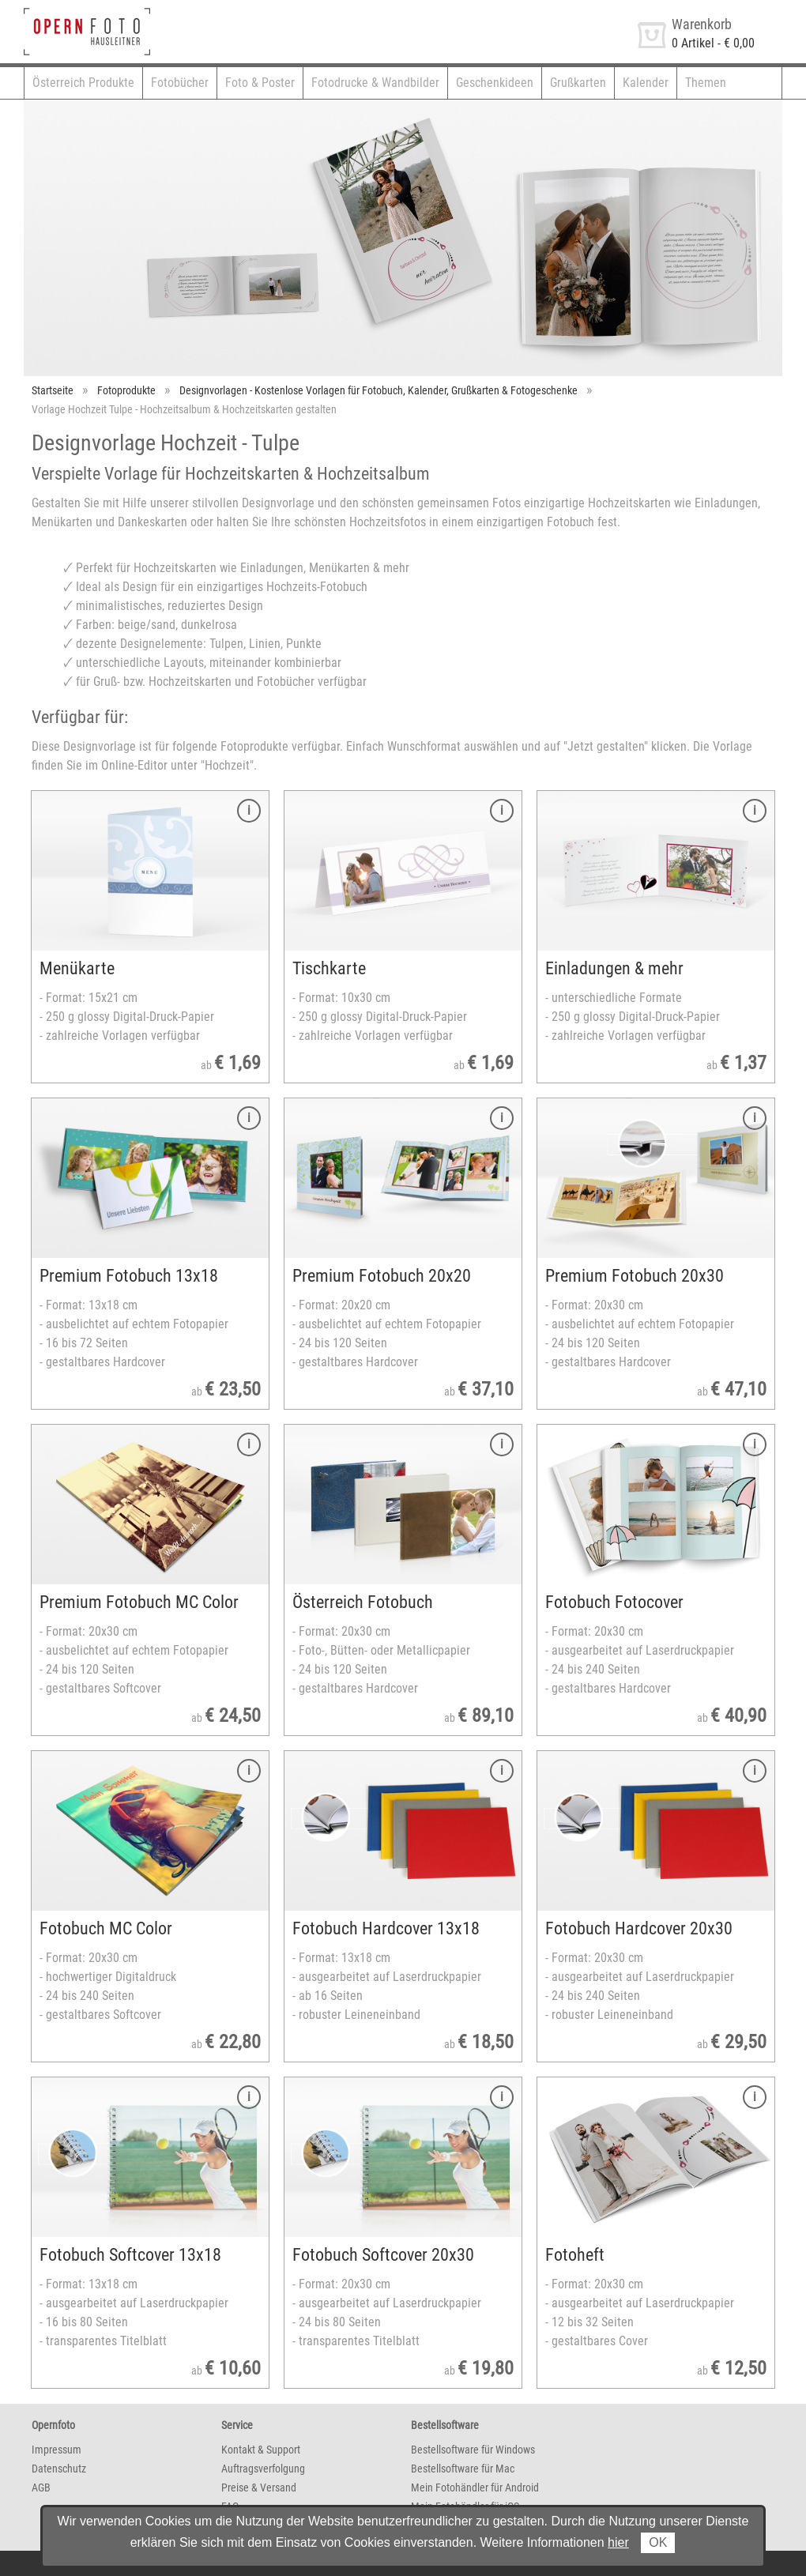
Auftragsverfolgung (263, 2468)
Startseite (52, 390)
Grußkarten (578, 82)
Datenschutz (59, 2468)
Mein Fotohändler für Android (475, 2487)
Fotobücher (180, 82)
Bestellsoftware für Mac (462, 2468)
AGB (41, 2487)
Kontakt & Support (260, 2449)
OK (658, 2542)
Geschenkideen (494, 82)
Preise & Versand (258, 2487)
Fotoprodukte (126, 390)
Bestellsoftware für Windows (473, 2449)
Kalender (646, 82)
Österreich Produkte (83, 82)
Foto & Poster (260, 82)
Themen (705, 82)
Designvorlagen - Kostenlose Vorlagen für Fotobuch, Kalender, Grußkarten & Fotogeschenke (378, 390)
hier (618, 2542)
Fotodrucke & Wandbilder (375, 82)
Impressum (56, 2449)
